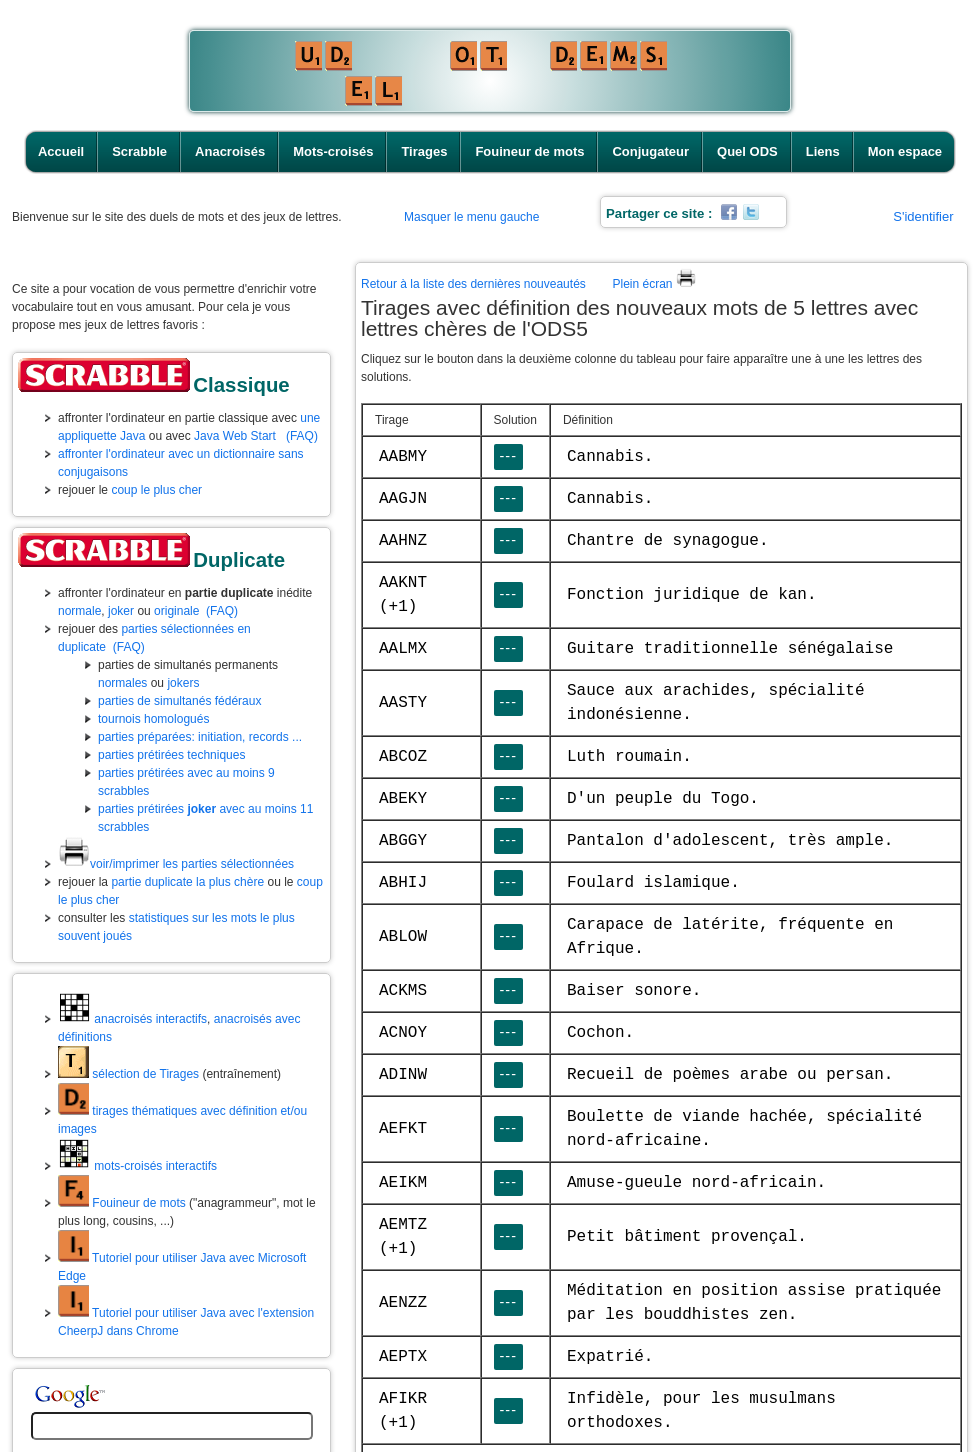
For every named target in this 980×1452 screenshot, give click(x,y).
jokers (183, 683)
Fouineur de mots (529, 151)
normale (79, 611)
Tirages (424, 151)
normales (122, 683)
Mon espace (905, 151)
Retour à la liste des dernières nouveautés (473, 284)
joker (121, 611)
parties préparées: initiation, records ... (200, 737)
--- (508, 456)
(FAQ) (302, 436)
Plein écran (653, 284)
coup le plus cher (156, 490)
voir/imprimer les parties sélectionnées (176, 864)
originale (176, 611)
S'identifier (923, 216)
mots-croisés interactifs (137, 1166)
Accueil (61, 151)
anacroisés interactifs (132, 1019)
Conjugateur (650, 151)
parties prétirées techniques (171, 755)
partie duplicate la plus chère (187, 882)
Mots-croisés (333, 151)
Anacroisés (230, 151)
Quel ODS (747, 151)
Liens (823, 151)
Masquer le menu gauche (471, 217)
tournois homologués (153, 719)
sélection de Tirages (128, 1074)
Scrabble (139, 151)
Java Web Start (235, 436)
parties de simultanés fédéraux (179, 701)
